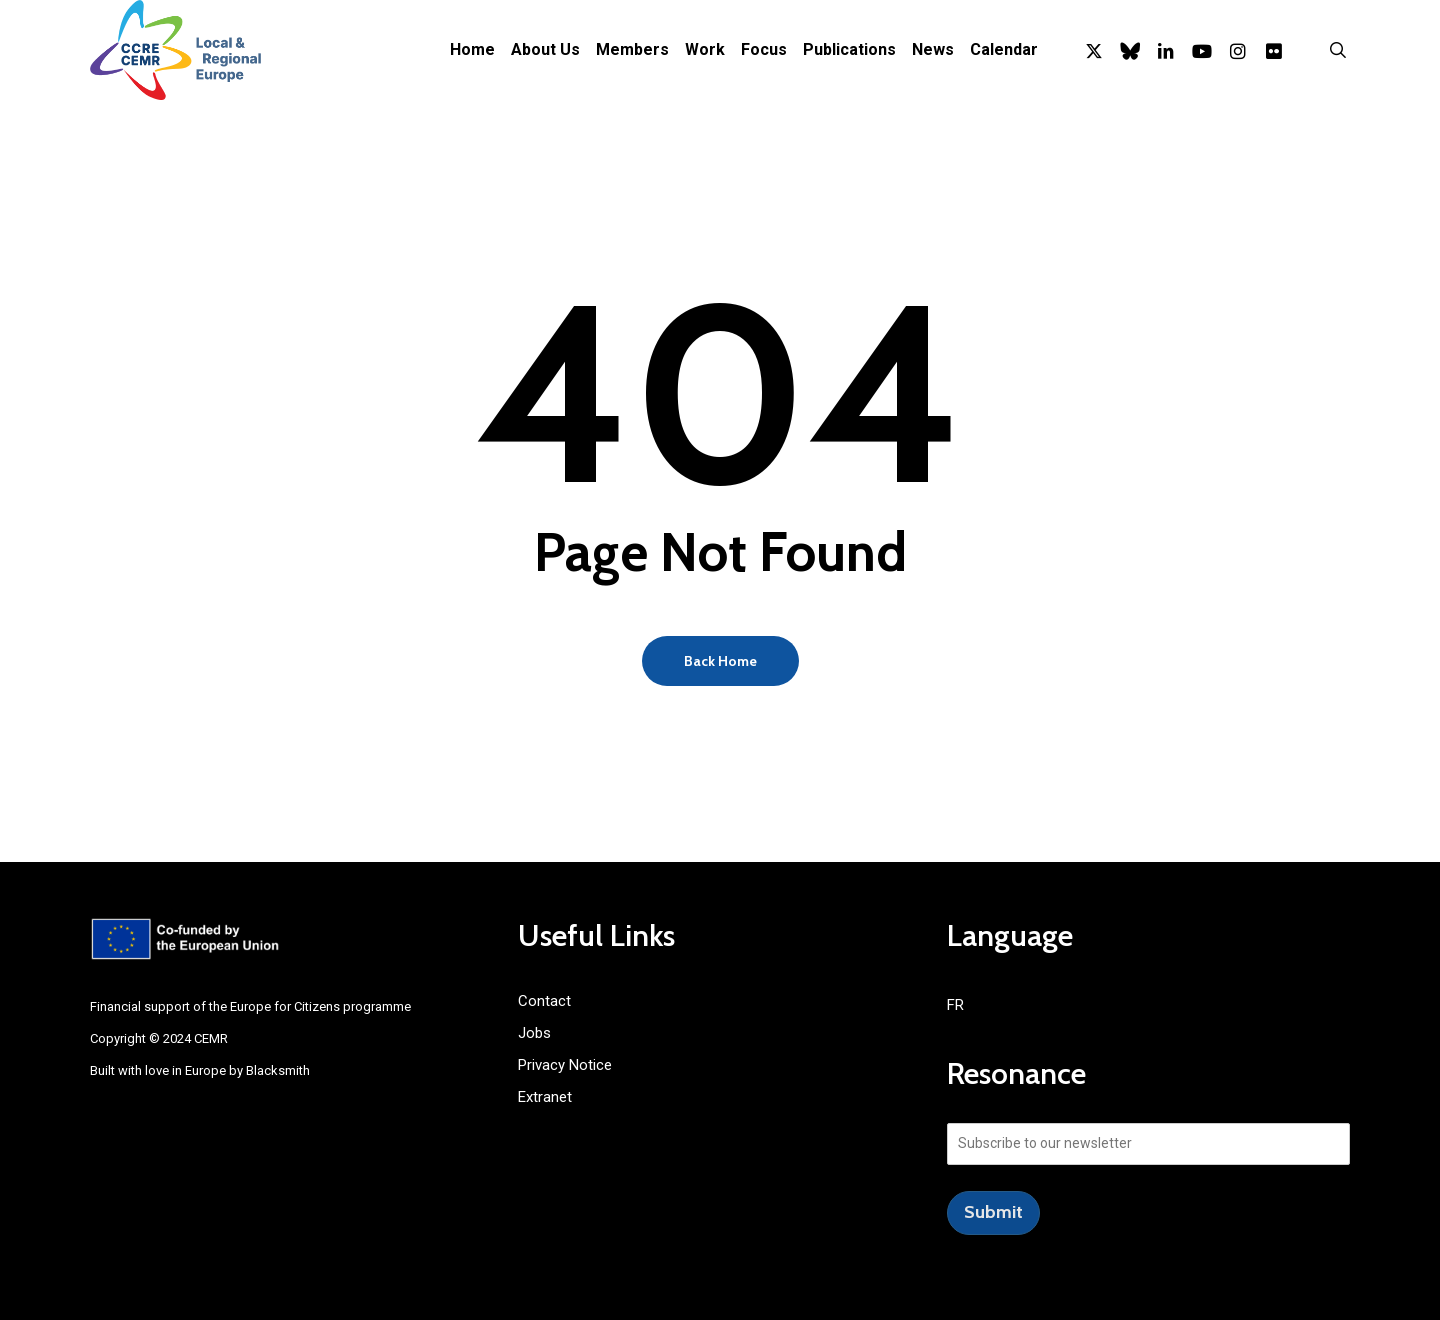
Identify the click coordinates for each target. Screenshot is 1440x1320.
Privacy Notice (565, 1065)
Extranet (545, 1097)
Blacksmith (278, 1070)
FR (955, 1005)
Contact (544, 1001)
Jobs (534, 1033)
